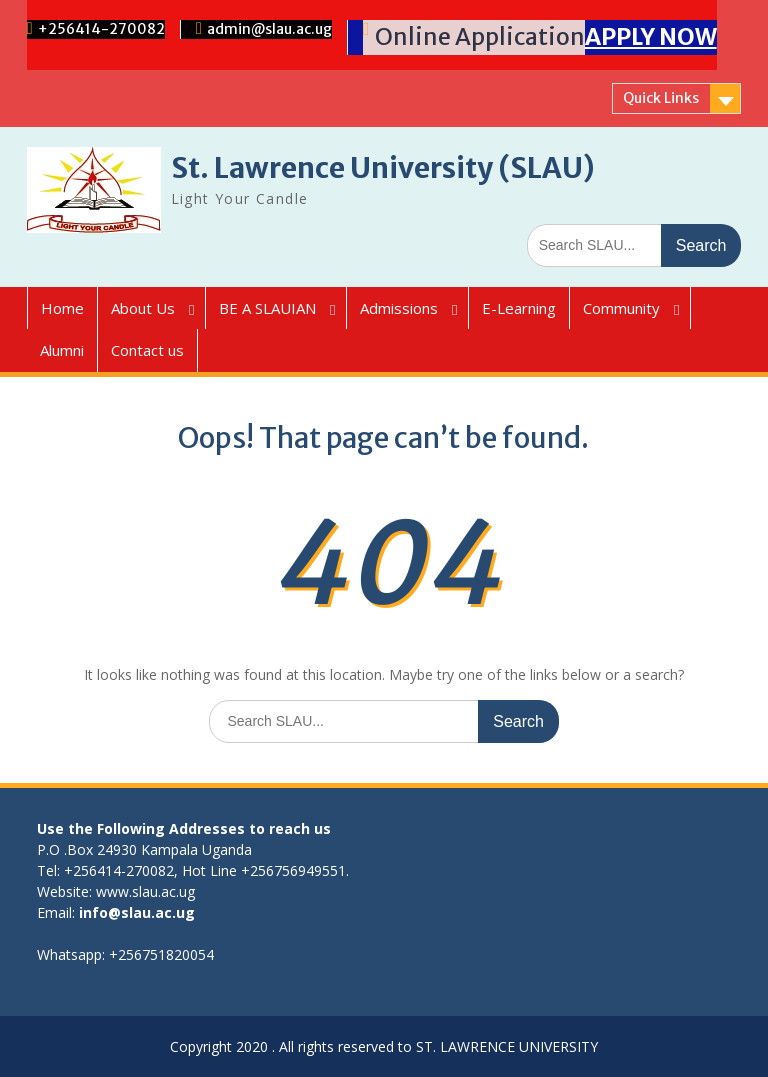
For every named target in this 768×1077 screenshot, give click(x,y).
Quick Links (661, 98)
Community (621, 308)
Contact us (147, 350)
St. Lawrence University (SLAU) (383, 168)
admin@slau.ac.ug (269, 29)
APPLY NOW (651, 36)
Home (62, 308)
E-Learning (519, 308)
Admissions (399, 308)
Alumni (62, 350)
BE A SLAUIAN (267, 308)
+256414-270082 (101, 29)
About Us (143, 308)
